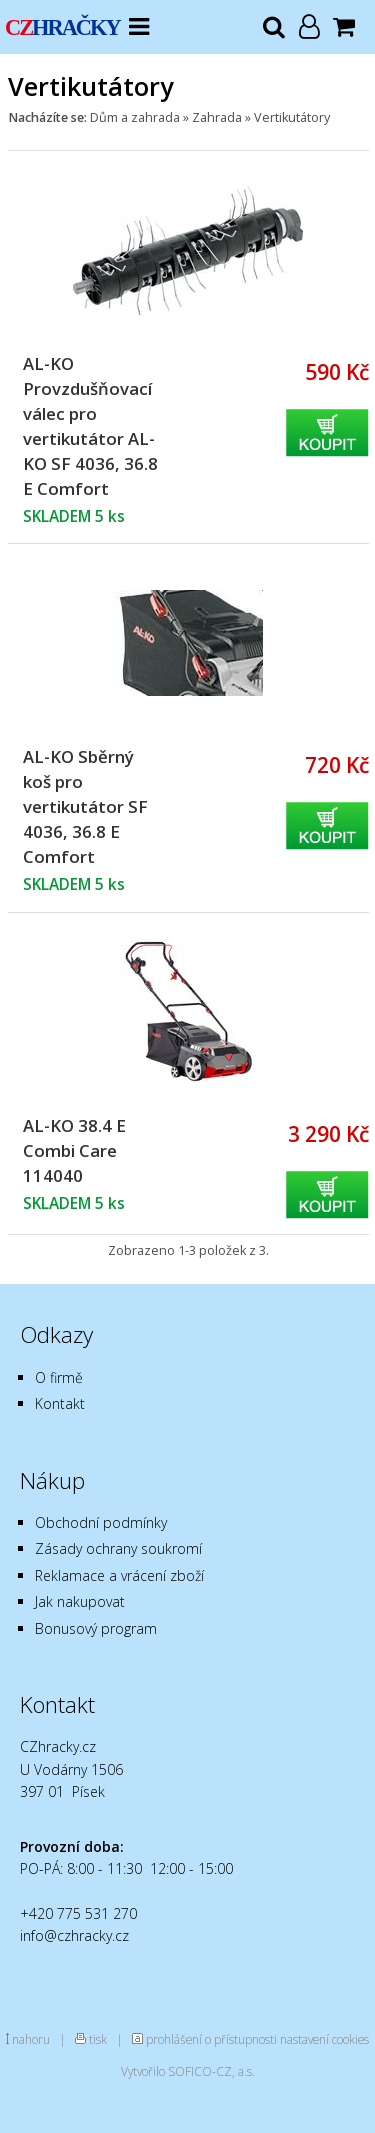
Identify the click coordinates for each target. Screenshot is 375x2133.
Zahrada (217, 117)
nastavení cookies (324, 2039)
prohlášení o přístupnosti (211, 2039)
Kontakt (60, 1403)
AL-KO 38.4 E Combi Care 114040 (74, 1150)
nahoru (31, 2039)
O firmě (59, 1377)
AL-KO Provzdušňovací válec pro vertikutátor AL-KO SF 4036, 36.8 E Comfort (90, 426)
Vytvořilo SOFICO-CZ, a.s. (188, 2071)
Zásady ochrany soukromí (118, 1548)
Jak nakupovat (80, 1601)
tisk (98, 2039)
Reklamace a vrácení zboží (119, 1575)
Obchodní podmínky (101, 1522)
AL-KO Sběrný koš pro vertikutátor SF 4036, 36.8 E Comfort (85, 806)
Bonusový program (96, 1628)
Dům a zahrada (135, 117)
